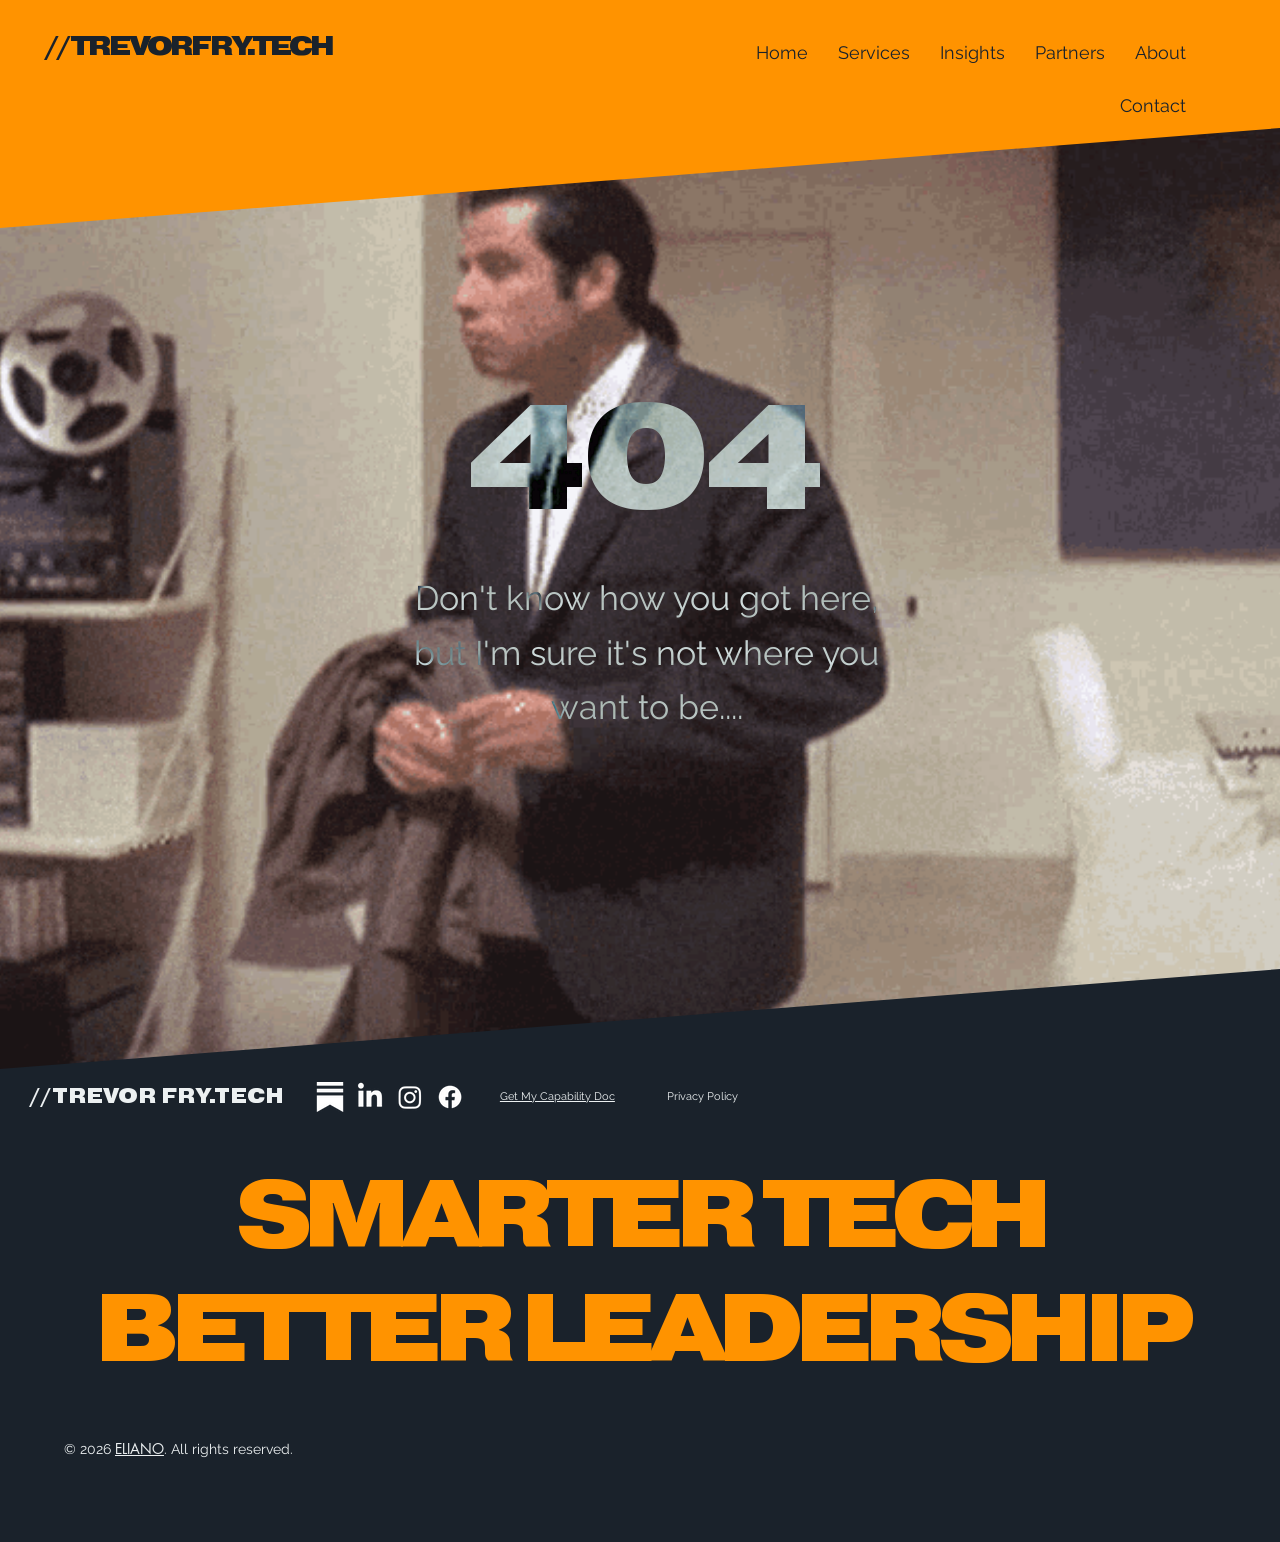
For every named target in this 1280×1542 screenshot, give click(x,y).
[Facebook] (450, 1097)
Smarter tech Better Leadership (640, 1275)
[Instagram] (410, 1097)
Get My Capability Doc (557, 1096)
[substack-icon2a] (330, 1097)
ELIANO (139, 1448)
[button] (874, 52)
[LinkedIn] (370, 1097)
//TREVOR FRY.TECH (156, 1097)
